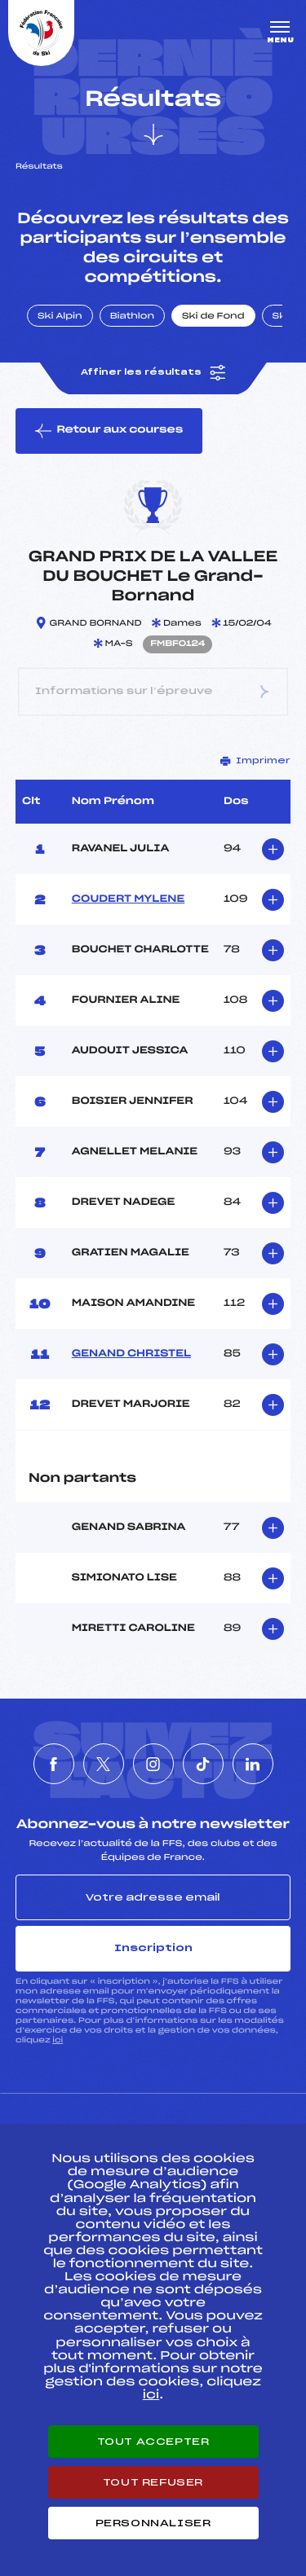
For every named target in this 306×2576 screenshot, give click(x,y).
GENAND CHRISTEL (131, 1354)
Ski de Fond (213, 317)
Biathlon (132, 317)
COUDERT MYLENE (128, 899)
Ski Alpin (60, 317)
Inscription (153, 1948)
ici (57, 2040)
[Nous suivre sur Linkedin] (253, 1763)
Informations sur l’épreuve (153, 692)
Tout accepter (153, 2441)
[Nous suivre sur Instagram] (153, 1763)
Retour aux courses (109, 431)
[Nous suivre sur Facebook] (53, 1763)
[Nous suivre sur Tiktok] (203, 1763)
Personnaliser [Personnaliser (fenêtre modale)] (153, 2523)
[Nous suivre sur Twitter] (103, 1763)
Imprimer (255, 761)
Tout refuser (153, 2482)
